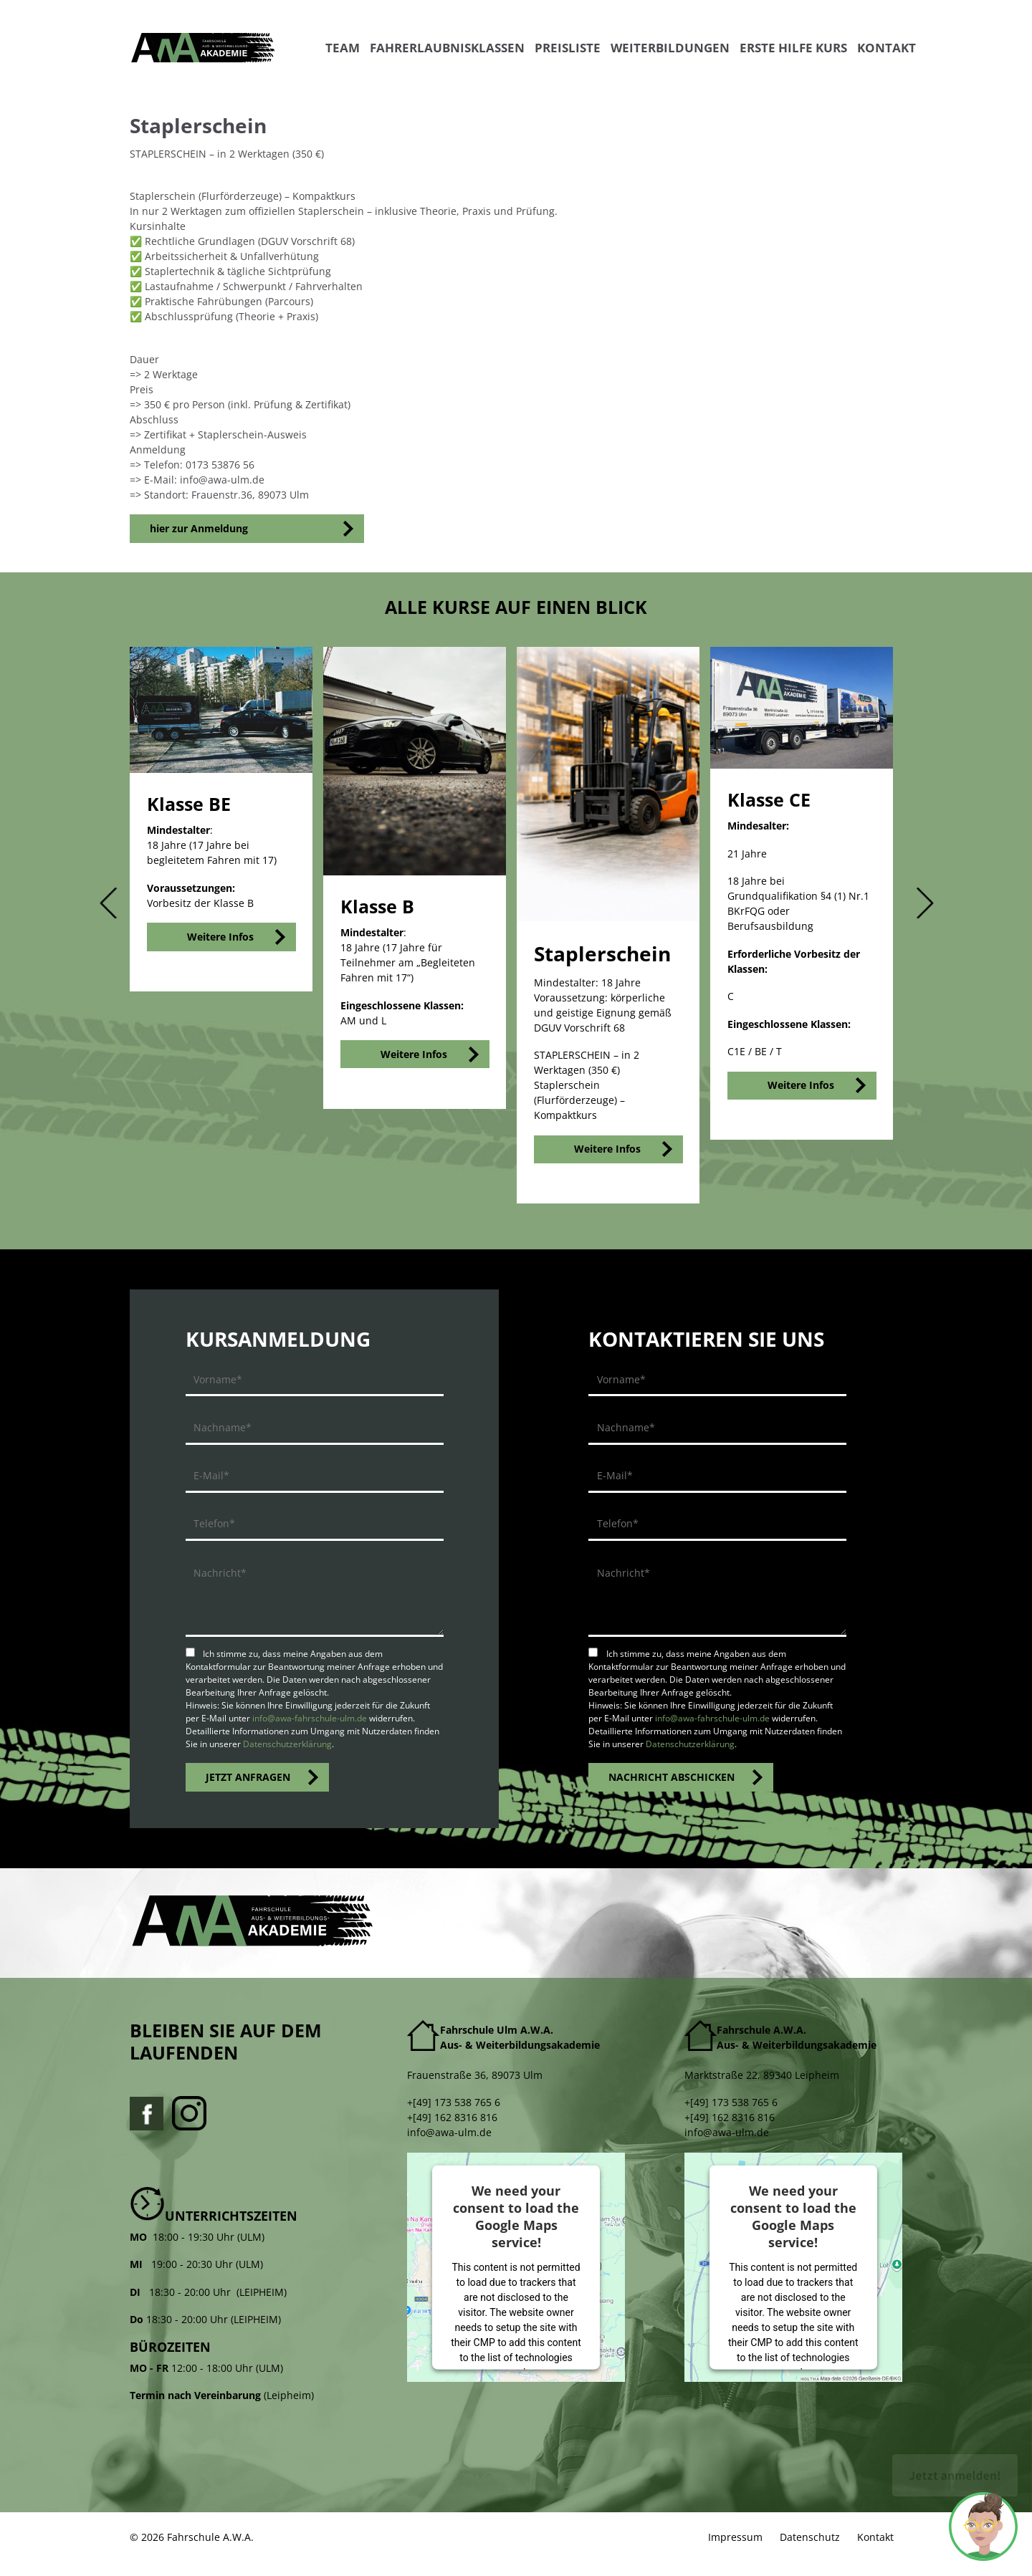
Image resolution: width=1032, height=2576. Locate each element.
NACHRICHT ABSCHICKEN (671, 1777)
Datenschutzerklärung (287, 1744)
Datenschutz (810, 2537)
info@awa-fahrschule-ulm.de (309, 1718)
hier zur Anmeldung (199, 528)
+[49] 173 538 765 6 (453, 2102)
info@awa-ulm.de (449, 2132)
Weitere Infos (220, 936)
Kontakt (875, 2537)
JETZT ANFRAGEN (248, 1777)
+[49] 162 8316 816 (452, 2117)
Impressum (735, 2537)
